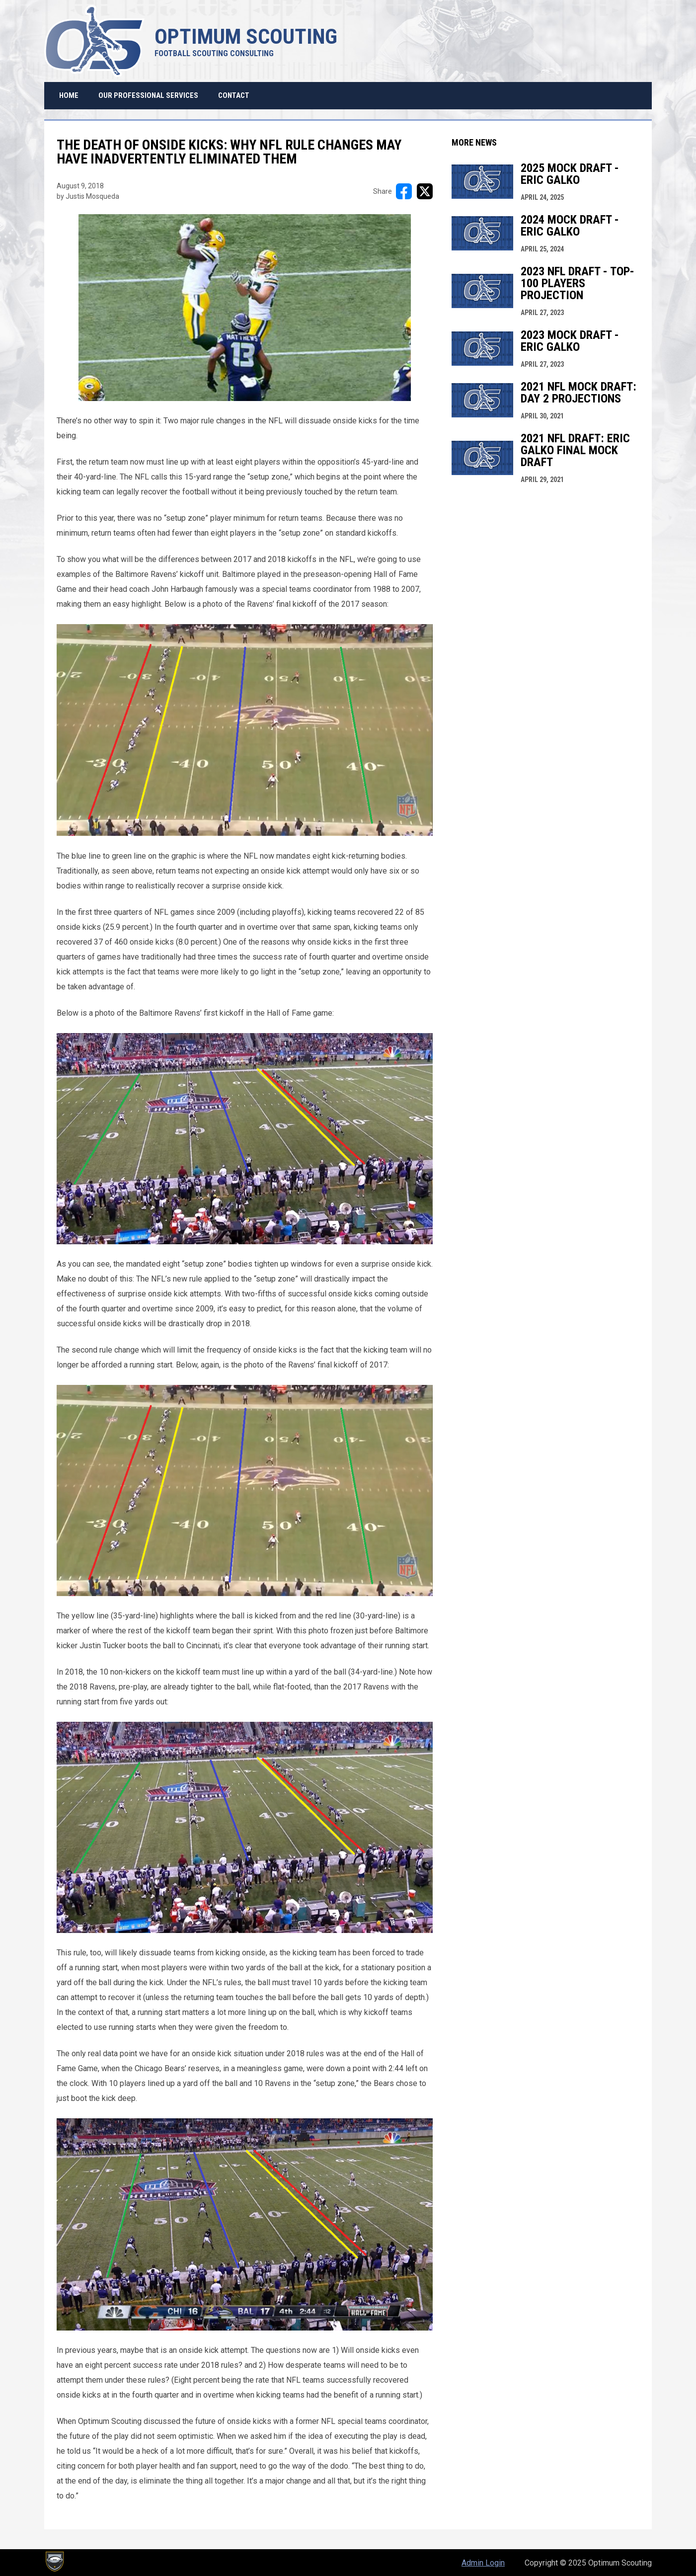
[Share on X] (425, 191)
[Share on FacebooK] (404, 191)
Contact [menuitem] (233, 95)
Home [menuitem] (68, 95)
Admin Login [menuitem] (483, 2563)
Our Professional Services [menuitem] (148, 95)
